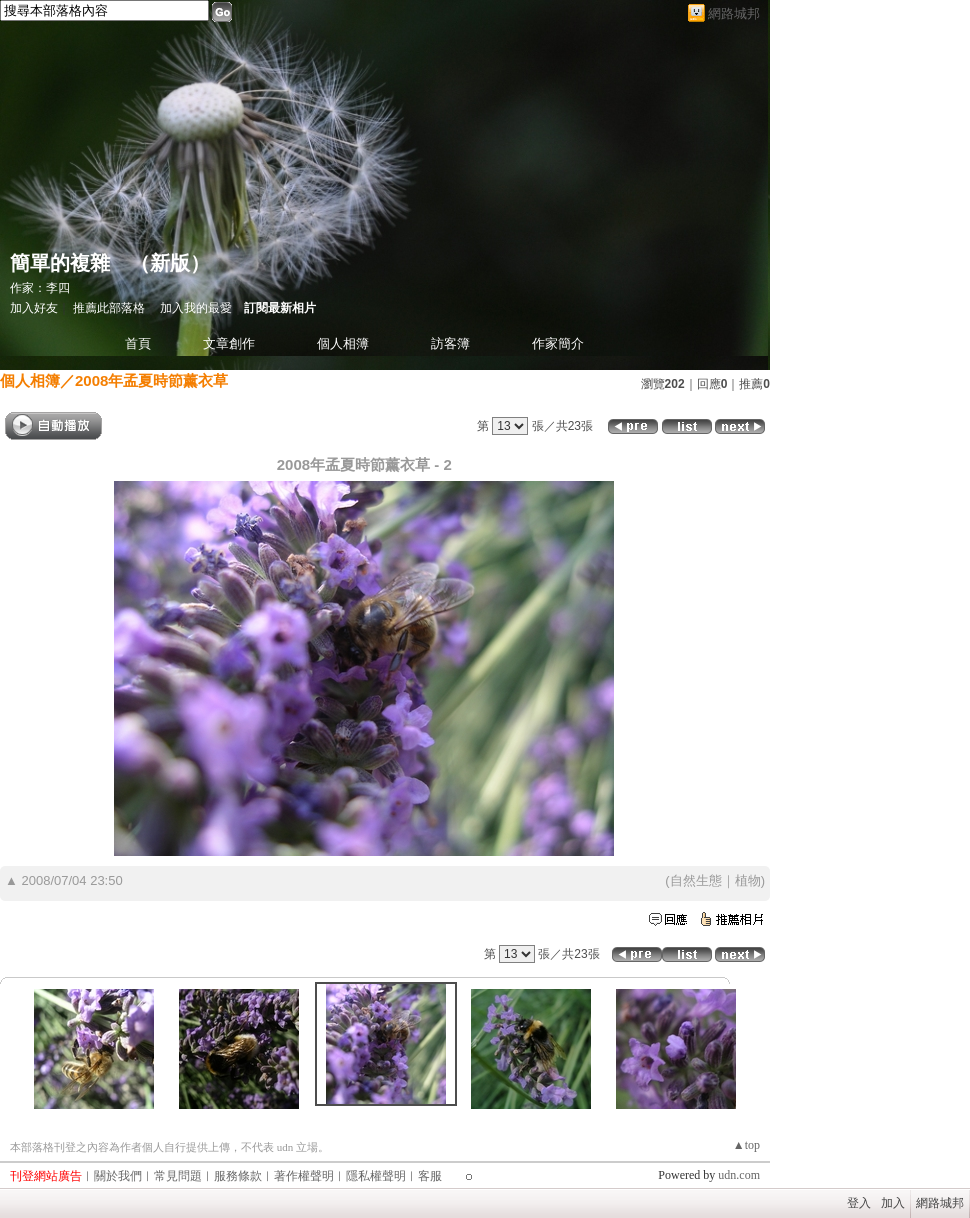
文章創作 (229, 343)
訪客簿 (450, 343)
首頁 (138, 343)
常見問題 (178, 1176)
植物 (748, 880)
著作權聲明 (304, 1176)
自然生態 (696, 880)
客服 (430, 1176)
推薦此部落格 (109, 308)
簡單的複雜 (60, 263)
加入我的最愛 (196, 308)
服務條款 (238, 1176)
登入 (859, 1203)
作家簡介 (558, 343)
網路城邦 (734, 13)
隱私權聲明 (376, 1176)
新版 (170, 263)
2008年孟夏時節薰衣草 (151, 380)
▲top (746, 1145)
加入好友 (34, 308)
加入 (893, 1203)
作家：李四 (40, 288)
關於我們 (118, 1176)
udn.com (739, 1175)
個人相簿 (343, 343)
